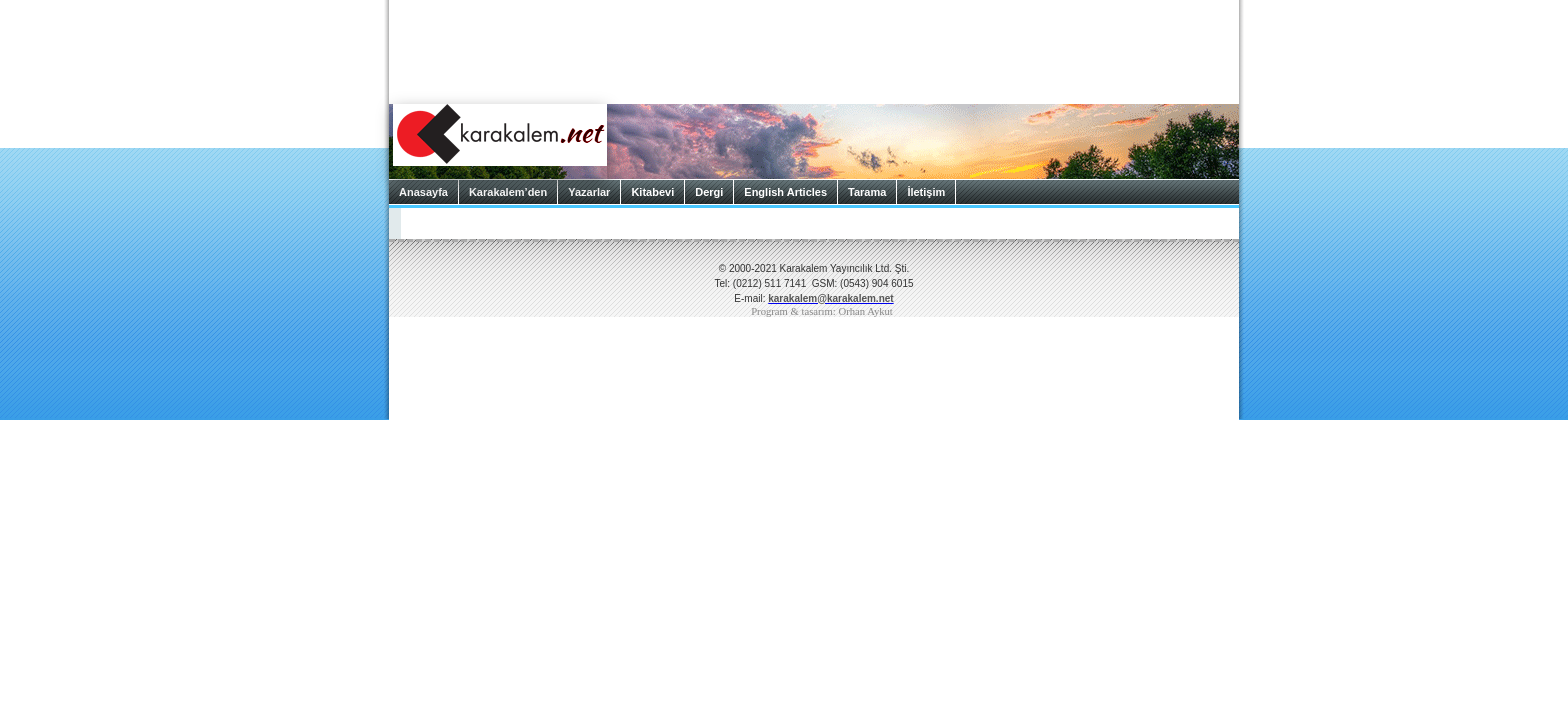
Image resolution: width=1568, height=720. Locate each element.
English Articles (785, 192)
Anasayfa (423, 192)
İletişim (926, 192)
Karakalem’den (508, 192)
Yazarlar (589, 192)
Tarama (867, 192)
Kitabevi (652, 192)
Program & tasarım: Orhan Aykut (822, 311)
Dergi (709, 192)
